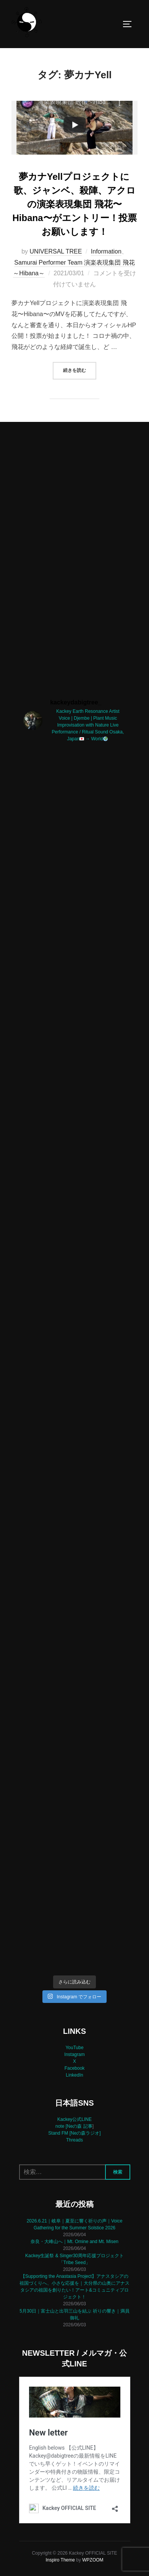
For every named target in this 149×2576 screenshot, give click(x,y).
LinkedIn (74, 2075)
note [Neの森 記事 (73, 2126)
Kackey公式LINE (74, 2119)
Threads (74, 2140)
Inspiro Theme (59, 2560)
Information (106, 251)
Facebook (75, 2068)
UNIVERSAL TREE (56, 251)
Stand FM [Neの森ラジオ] (74, 2133)
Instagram (74, 2054)
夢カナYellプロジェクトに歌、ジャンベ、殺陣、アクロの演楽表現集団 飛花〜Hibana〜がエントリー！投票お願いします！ (74, 204)
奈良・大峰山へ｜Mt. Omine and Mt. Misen (74, 2241)
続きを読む (79, 369)
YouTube (74, 2047)
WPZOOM (92, 2560)
